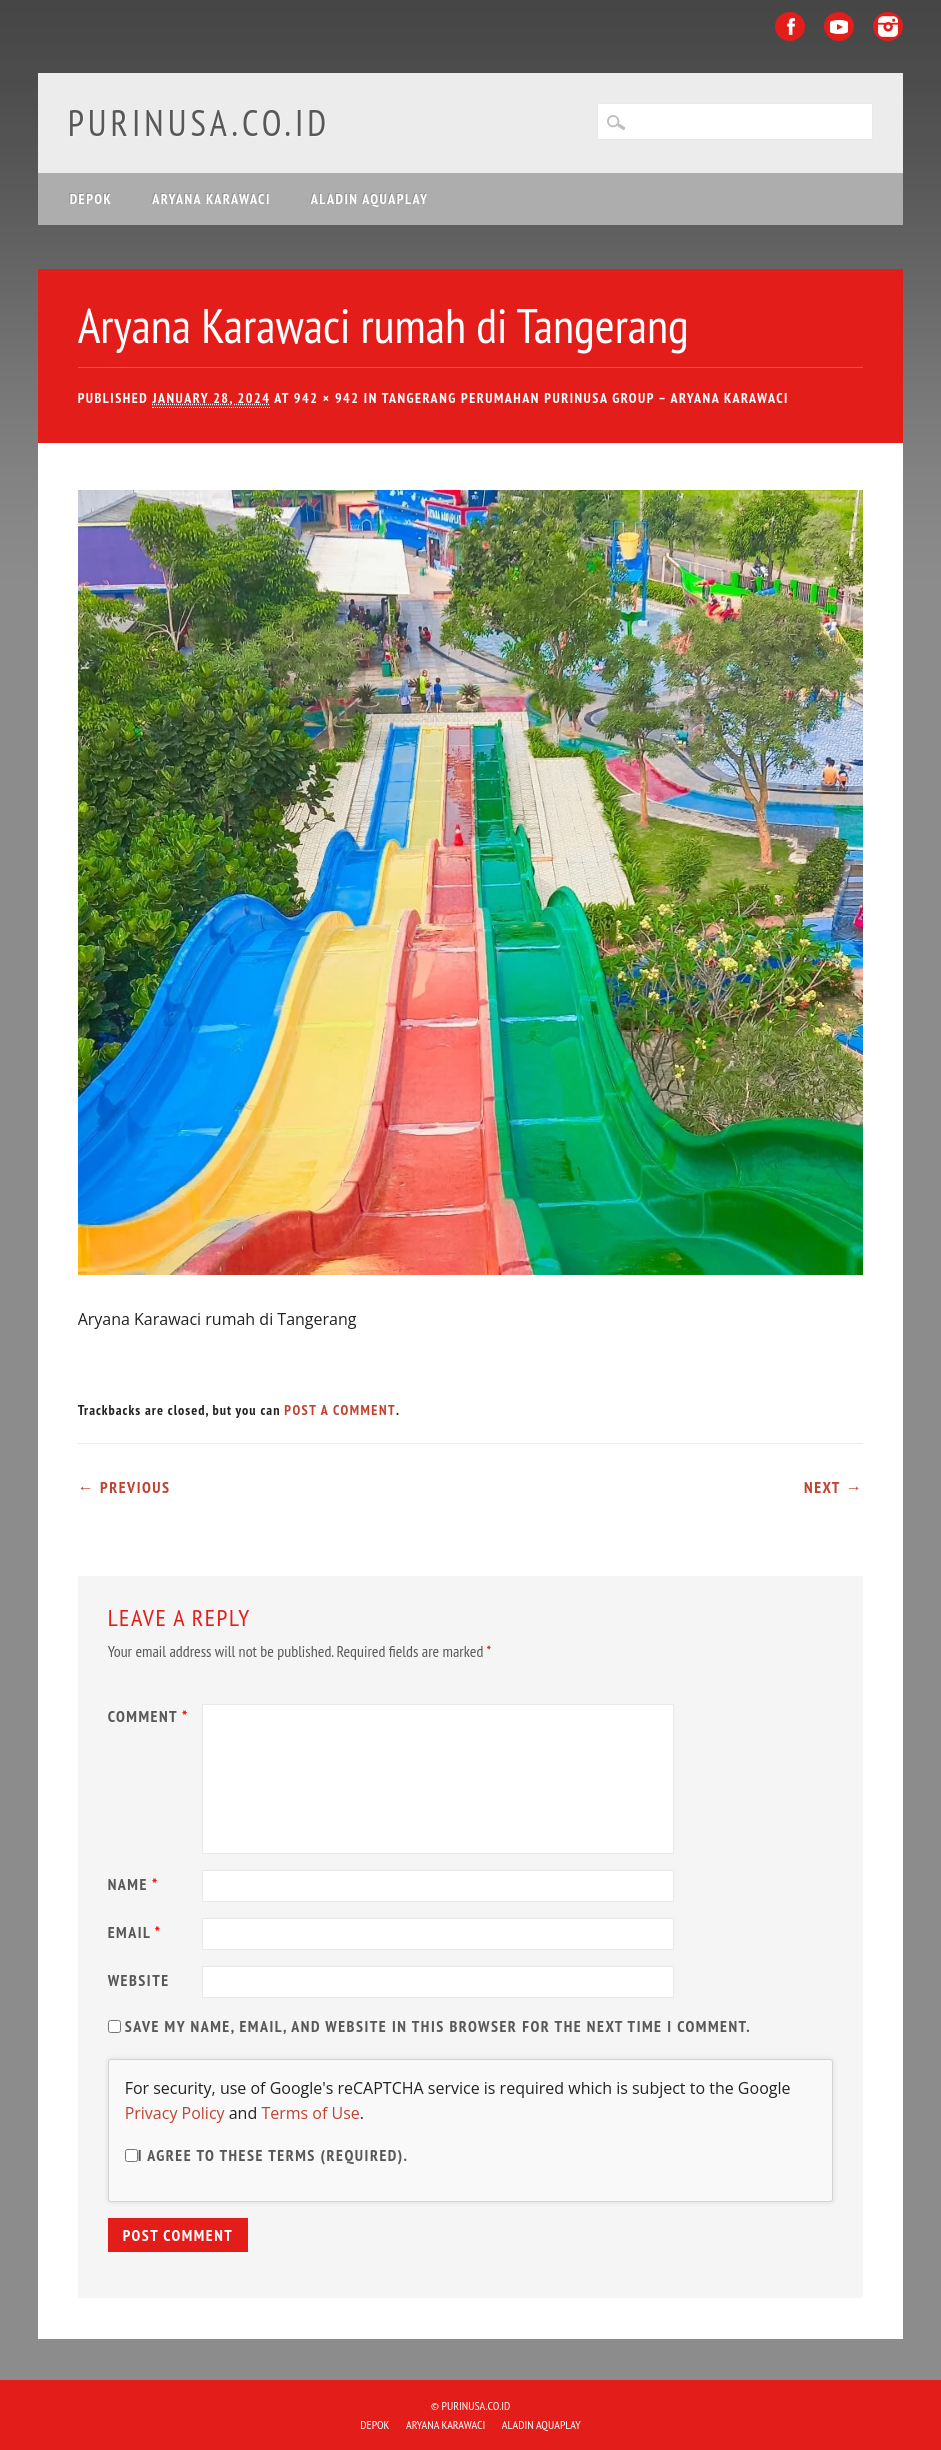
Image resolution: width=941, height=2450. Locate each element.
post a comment (340, 1410)
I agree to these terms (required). (267, 2155)
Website (139, 1980)
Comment (151, 1716)
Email (137, 1932)
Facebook (790, 26)
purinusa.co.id (199, 122)
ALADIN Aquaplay (370, 199)
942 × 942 (327, 398)
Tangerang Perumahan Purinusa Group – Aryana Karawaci (585, 398)
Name (136, 1884)
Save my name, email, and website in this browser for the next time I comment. (438, 2026)
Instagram (888, 26)
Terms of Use (310, 2113)
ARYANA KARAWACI (211, 199)
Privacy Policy (175, 2113)
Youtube (839, 26)
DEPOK (91, 199)
